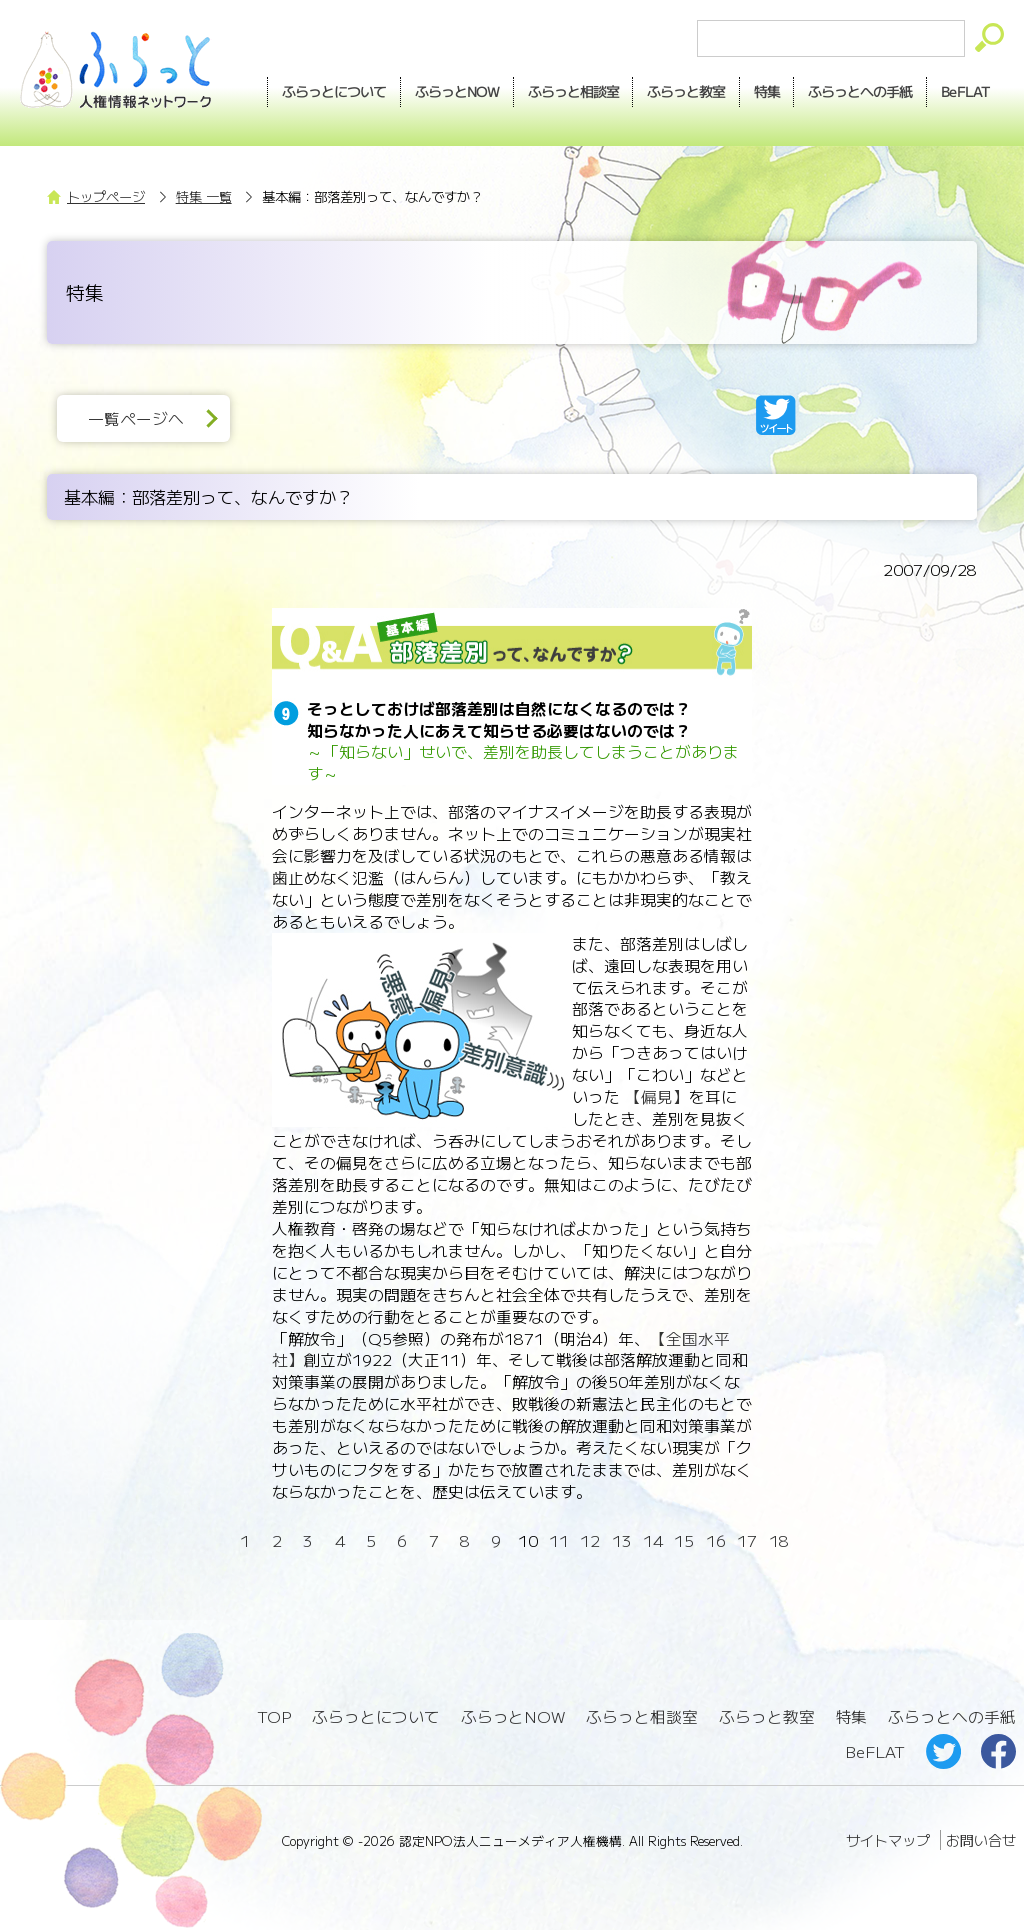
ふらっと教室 (767, 1716)
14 (653, 1540)
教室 (682, 92)
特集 (763, 91)
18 (779, 1540)
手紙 (858, 92)
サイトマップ (888, 1839)
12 (590, 1540)
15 (684, 1540)
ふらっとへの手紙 (952, 1716)
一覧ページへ (136, 418)
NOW (452, 92)
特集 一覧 (204, 196)
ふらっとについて (329, 91)
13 (622, 1540)
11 (559, 1540)
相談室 (568, 92)
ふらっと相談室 (642, 1716)
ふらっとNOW (513, 1716)
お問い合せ (981, 1839)
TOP (274, 1716)
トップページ (106, 196)
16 (716, 1540)
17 (747, 1540)
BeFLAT (964, 91)
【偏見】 (654, 1096)
